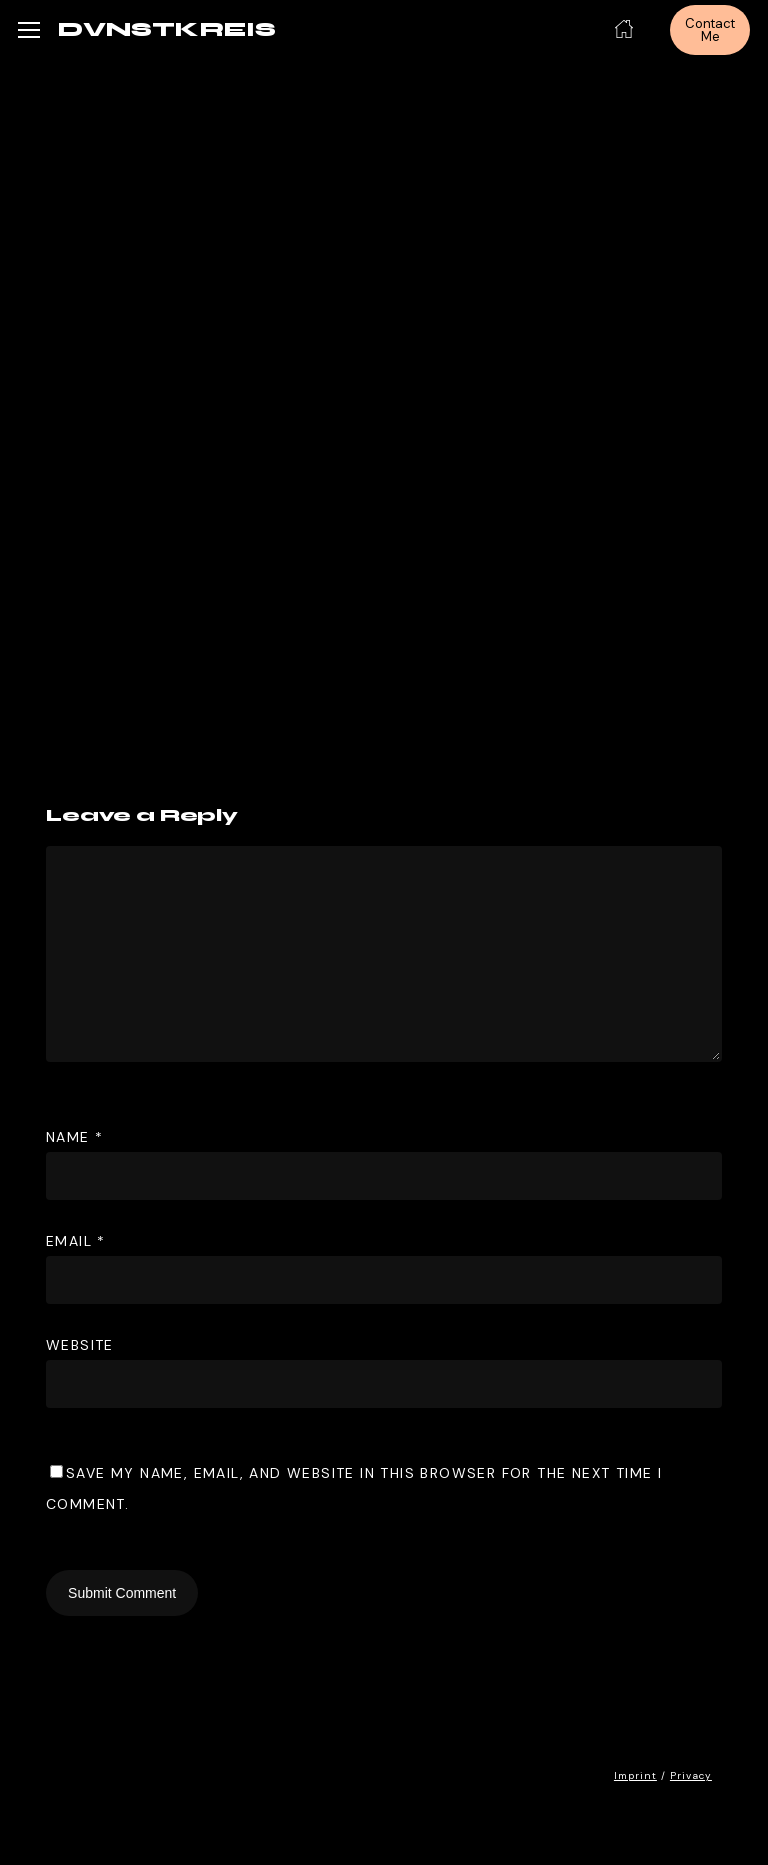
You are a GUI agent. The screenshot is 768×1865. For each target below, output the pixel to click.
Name (74, 1137)
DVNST (407, 300)
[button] (29, 30)
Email (76, 1241)
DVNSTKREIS (167, 30)
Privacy (691, 1775)
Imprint (635, 1775)
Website (80, 1345)
